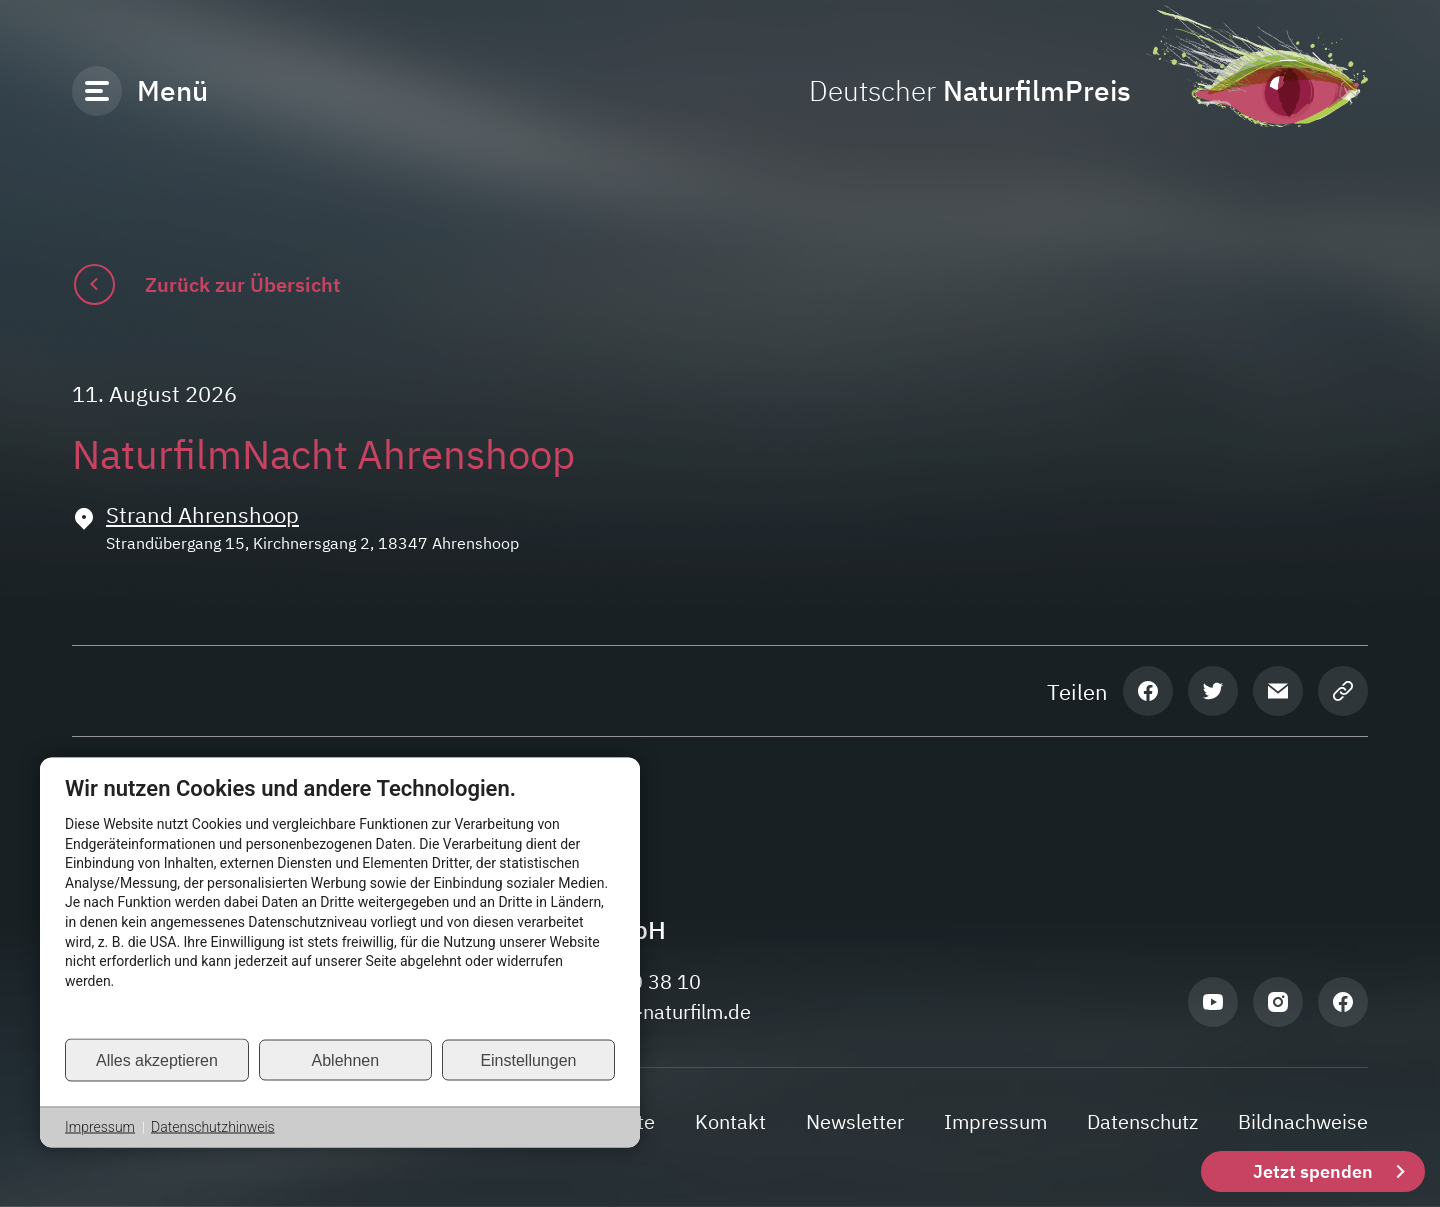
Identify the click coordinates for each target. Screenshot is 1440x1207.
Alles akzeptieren (157, 1059)
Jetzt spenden (1313, 1171)
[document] (340, 906)
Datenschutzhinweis (213, 1127)
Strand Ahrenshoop (202, 514)
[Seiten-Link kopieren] (1343, 691)
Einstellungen (528, 1059)
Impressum (100, 1127)
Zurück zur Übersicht (242, 284)
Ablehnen (346, 1059)
